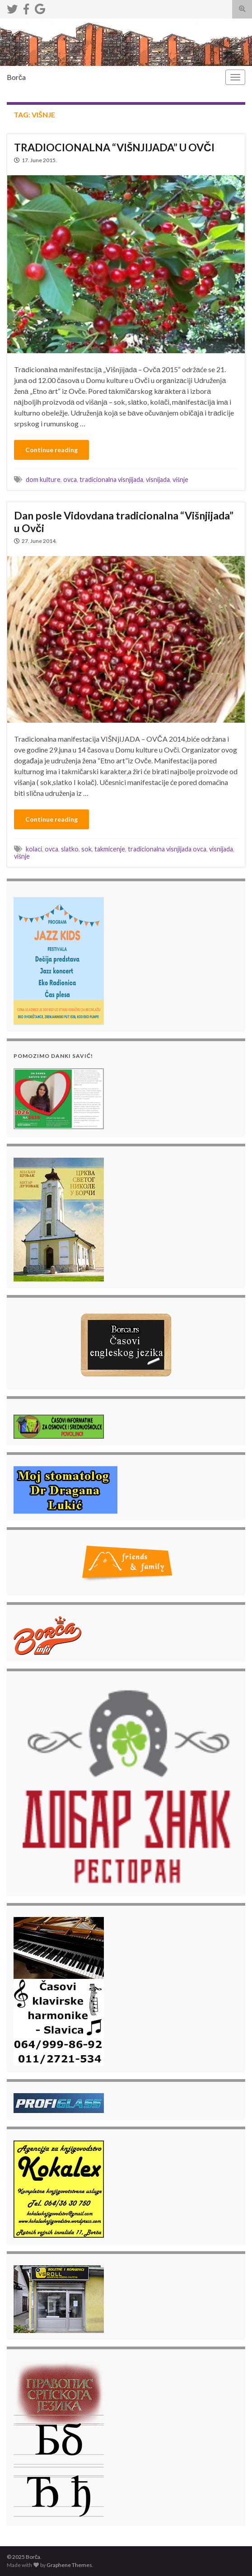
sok (86, 849)
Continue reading (51, 449)
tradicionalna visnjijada (111, 479)
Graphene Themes (69, 2565)
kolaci (34, 849)
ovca (70, 479)
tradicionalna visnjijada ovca (167, 849)
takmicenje (109, 849)
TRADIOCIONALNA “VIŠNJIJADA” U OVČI (114, 147)
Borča (16, 77)
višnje (180, 479)
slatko (70, 849)
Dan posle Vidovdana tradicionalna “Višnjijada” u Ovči (123, 521)
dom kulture (43, 479)
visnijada (158, 479)
